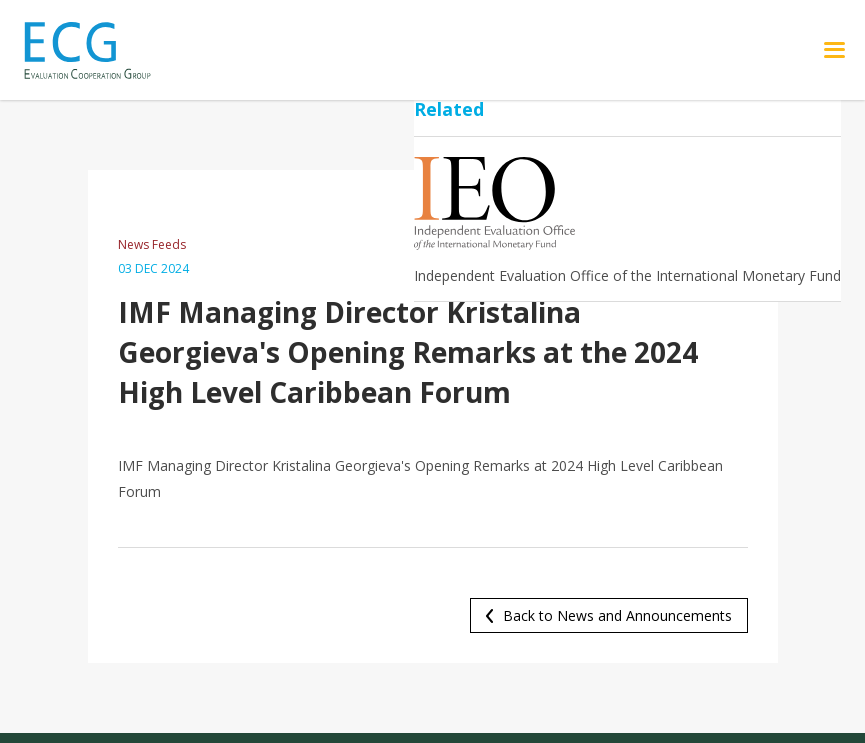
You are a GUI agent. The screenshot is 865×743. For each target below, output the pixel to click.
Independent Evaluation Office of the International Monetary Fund (627, 275)
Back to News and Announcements (617, 615)
